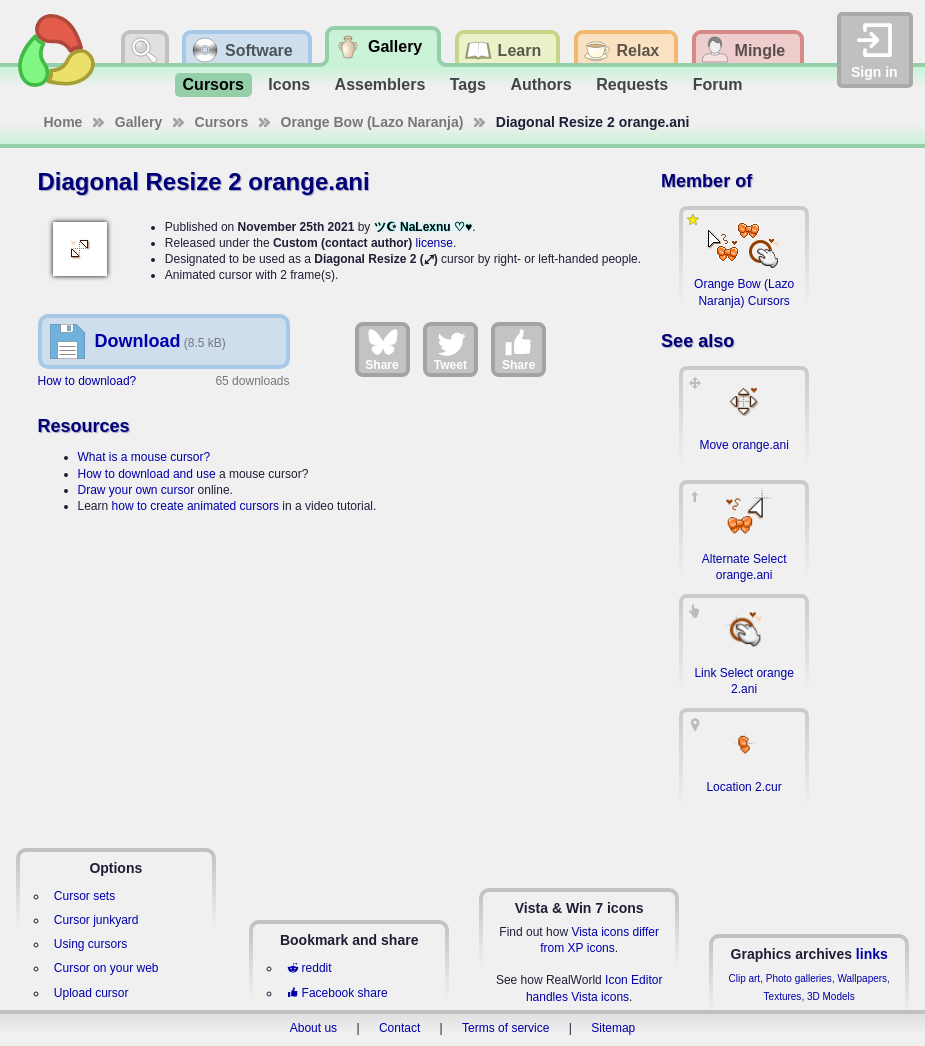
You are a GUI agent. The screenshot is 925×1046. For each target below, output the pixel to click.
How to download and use (147, 474)
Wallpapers (862, 978)
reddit (309, 968)
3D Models (831, 996)
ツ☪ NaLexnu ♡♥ (423, 227)
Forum (718, 84)
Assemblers (380, 84)
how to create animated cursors (195, 506)
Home (63, 122)
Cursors (213, 84)
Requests (632, 84)
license (434, 243)
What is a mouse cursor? (144, 457)
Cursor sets (84, 896)
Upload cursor (91, 993)
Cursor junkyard (96, 920)
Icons (289, 84)
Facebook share (337, 993)
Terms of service (505, 1028)
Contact (399, 1028)
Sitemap (613, 1028)
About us (313, 1028)
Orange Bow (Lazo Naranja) (372, 122)
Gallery (138, 122)
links (872, 954)
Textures (783, 996)
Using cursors (90, 944)
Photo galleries (799, 978)
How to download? (87, 381)
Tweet (450, 349)
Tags (468, 84)
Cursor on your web (106, 968)
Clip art (744, 978)
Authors (540, 84)
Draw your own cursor (136, 490)
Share (381, 349)
